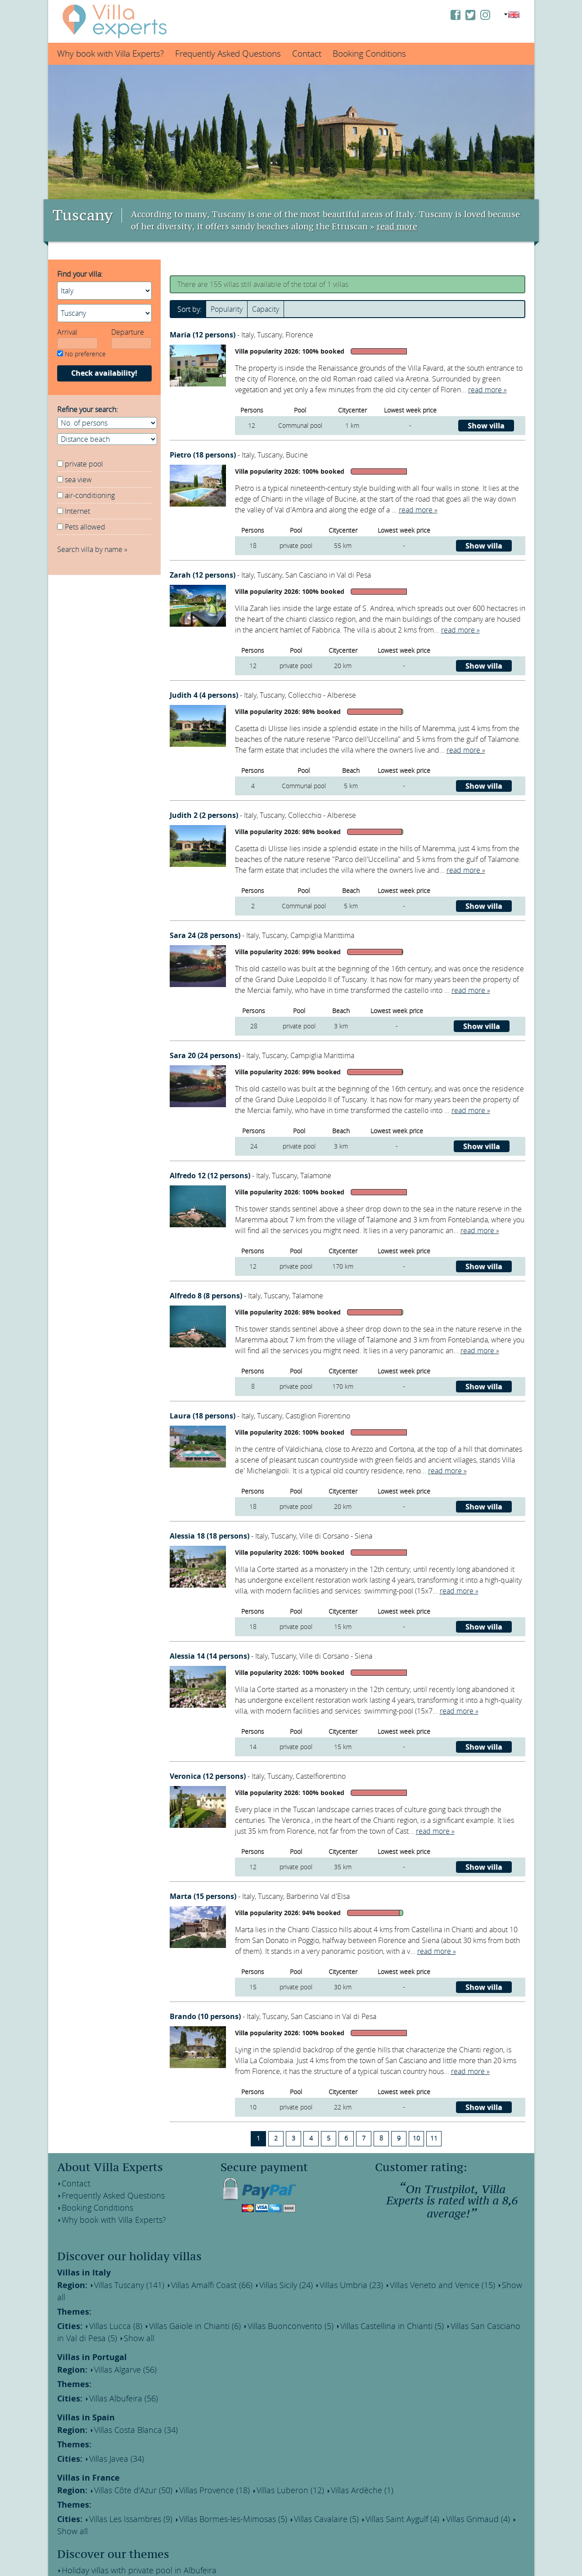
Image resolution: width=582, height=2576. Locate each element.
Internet (77, 511)
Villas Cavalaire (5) (294, 2490)
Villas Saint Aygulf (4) (361, 2490)
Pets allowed (85, 527)
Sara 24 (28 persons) (206, 935)
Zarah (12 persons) (203, 575)
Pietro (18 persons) (204, 455)
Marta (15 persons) (204, 1896)
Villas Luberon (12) (263, 2464)
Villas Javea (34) (110, 2434)
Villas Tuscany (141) (121, 2284)
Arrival (67, 332)
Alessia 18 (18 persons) (210, 1536)
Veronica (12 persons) (209, 1776)
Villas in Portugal (92, 2339)
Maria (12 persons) (203, 335)
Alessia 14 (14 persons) (210, 1656)
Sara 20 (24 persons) (206, 1055)
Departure (127, 332)
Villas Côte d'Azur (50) (125, 2464)
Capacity (265, 309)
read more (397, 226)
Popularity (227, 309)
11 (434, 2138)
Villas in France (88, 2452)
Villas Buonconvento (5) (261, 2311)
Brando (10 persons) (206, 2016)
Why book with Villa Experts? (110, 53)
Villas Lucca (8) (109, 2311)
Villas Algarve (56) (118, 2351)
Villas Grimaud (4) (428, 2490)
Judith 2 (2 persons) (205, 815)
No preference (81, 354)
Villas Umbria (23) (318, 2284)
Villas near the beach (95, 2560)
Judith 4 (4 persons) (205, 695)
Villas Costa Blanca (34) (127, 2408)
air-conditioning (90, 495)
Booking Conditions (369, 53)
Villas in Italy (84, 2272)
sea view (78, 480)
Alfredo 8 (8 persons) (207, 1296)
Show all (464, 2284)
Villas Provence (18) (196, 2464)
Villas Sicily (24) (260, 2284)
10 (416, 2138)
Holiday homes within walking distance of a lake (137, 2538)
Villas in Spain (86, 2395)
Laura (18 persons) (203, 1416)
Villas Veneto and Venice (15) (398, 2284)
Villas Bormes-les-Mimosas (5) (212, 2490)
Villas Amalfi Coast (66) (193, 2284)
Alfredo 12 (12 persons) (211, 1175)
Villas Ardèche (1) (326, 2464)
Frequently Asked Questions (228, 53)
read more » (487, 390)
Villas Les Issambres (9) (122, 2490)
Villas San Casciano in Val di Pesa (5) (458, 2311)
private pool (84, 464)
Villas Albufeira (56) (116, 2378)
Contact (306, 53)
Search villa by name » (92, 549)
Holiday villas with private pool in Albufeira (129, 2527)
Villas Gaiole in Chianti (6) (178, 2311)
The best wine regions (96, 2549)
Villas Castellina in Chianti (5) (350, 2311)
